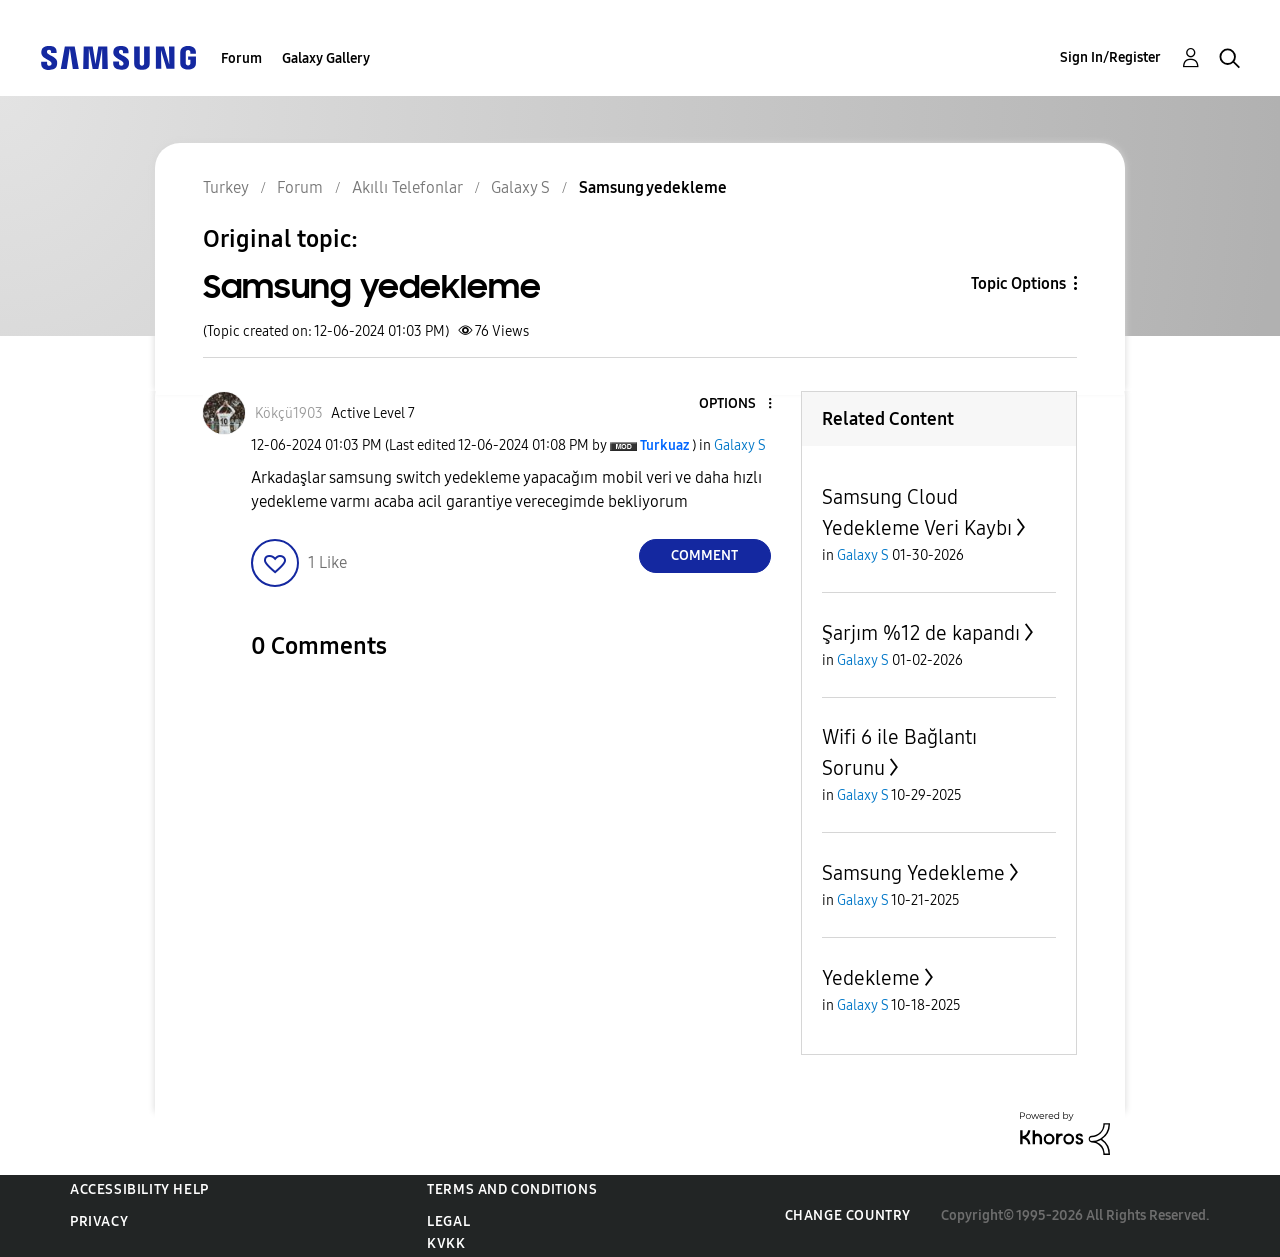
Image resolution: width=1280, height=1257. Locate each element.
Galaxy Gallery (326, 58)
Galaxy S (740, 445)
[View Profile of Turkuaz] (664, 445)
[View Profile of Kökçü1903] (289, 413)
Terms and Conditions (512, 1189)
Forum (241, 58)
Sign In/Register (1110, 57)
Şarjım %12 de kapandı (921, 633)
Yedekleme (871, 978)
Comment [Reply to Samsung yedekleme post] (704, 555)
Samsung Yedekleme (913, 873)
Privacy (99, 1221)
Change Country (848, 1215)
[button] (736, 404)
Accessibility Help (139, 1189)
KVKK (446, 1243)
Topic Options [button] (1018, 283)
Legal (448, 1221)
